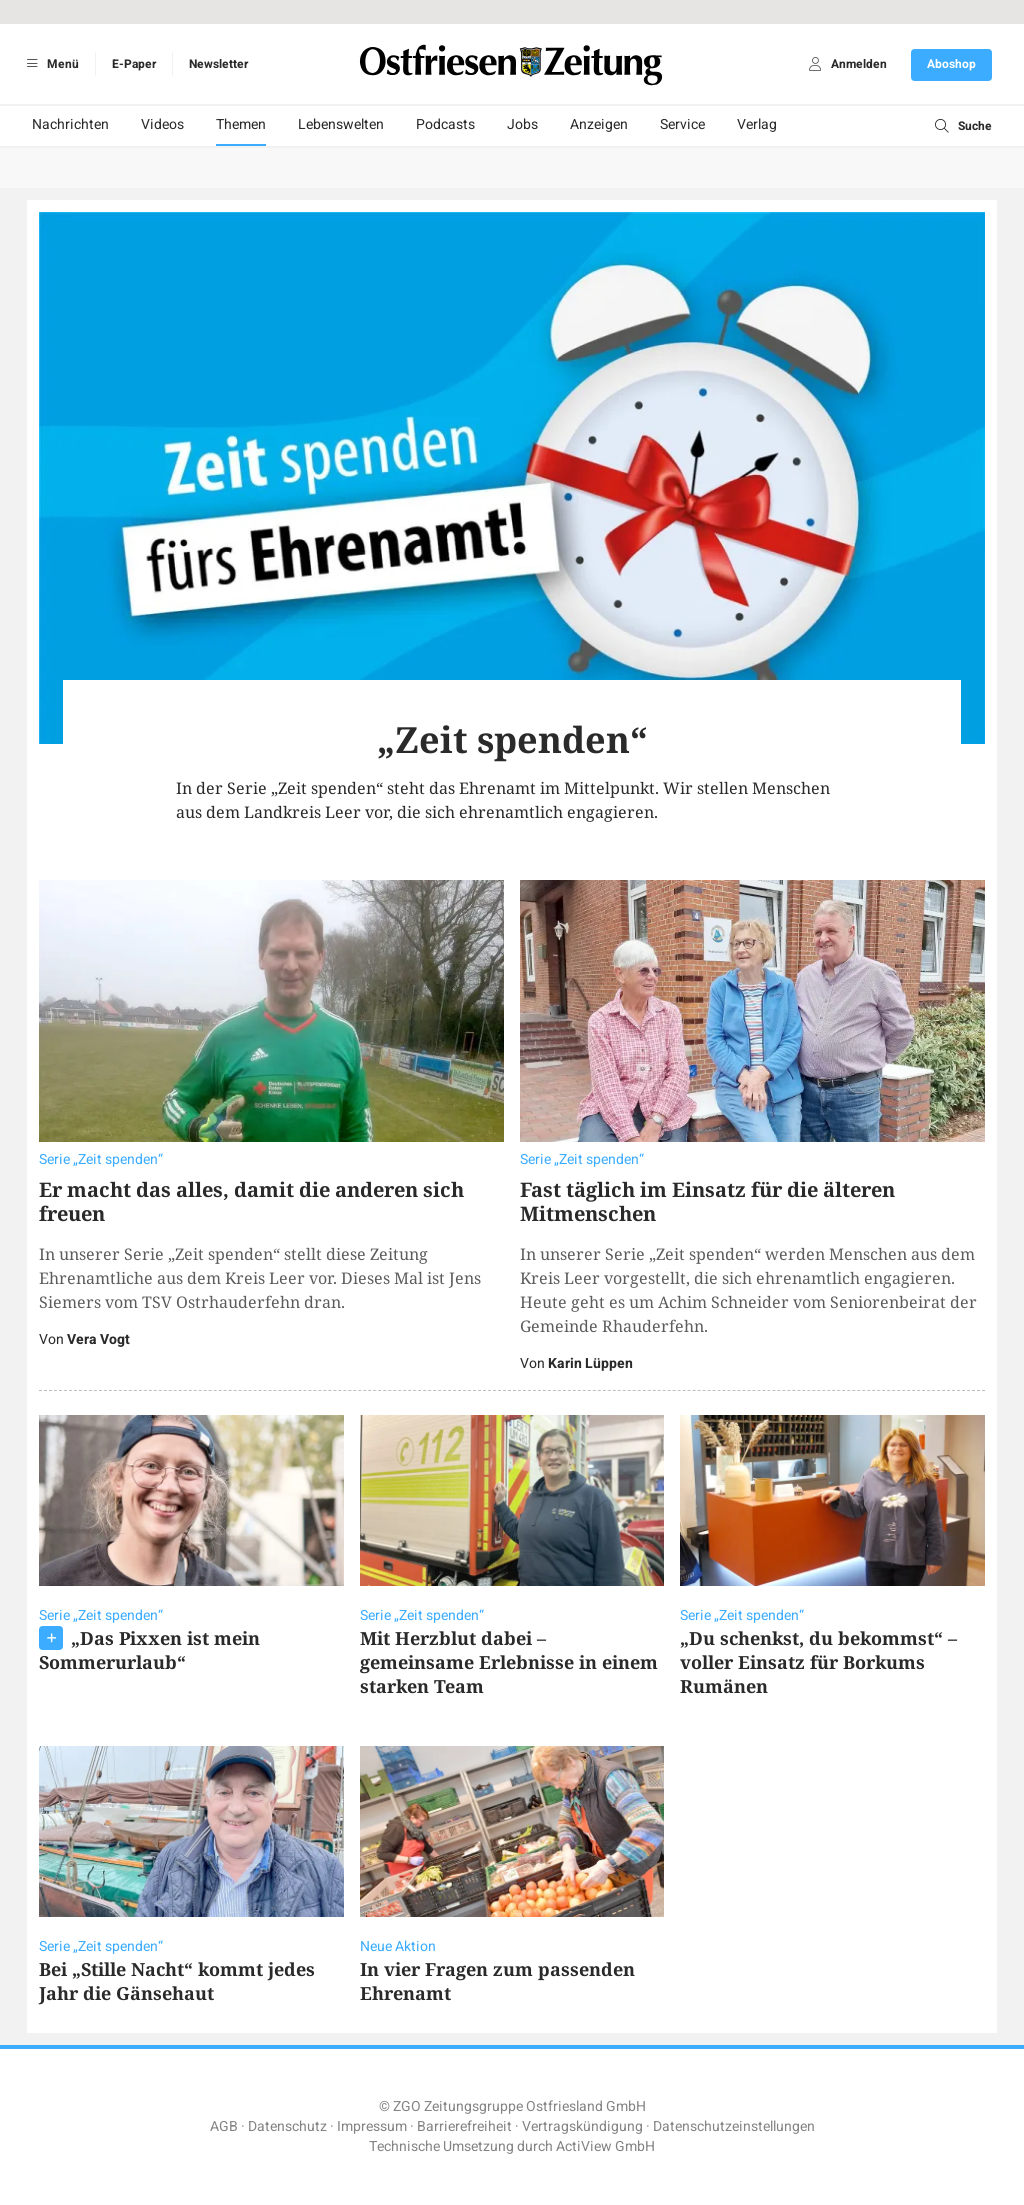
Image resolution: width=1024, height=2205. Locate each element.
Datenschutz (287, 2126)
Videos (162, 124)
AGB (224, 2126)
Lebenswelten (341, 124)
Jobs (522, 124)
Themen (241, 124)
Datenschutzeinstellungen (734, 2126)
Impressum (372, 2126)
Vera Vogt (98, 1339)
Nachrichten (70, 124)
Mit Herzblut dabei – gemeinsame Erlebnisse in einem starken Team (509, 1662)
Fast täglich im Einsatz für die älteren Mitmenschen (707, 1201)
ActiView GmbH (605, 2146)
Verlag (757, 124)
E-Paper (134, 64)
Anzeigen (599, 124)
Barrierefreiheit (464, 2126)
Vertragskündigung (582, 2126)
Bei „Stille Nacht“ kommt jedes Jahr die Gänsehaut (177, 1981)
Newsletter (218, 64)
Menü (49, 64)
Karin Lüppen (590, 1363)
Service (682, 124)
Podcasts (445, 124)
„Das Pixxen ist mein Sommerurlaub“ (149, 1650)
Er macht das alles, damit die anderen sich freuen (251, 1201)
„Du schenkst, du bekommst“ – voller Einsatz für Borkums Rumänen (818, 1662)
